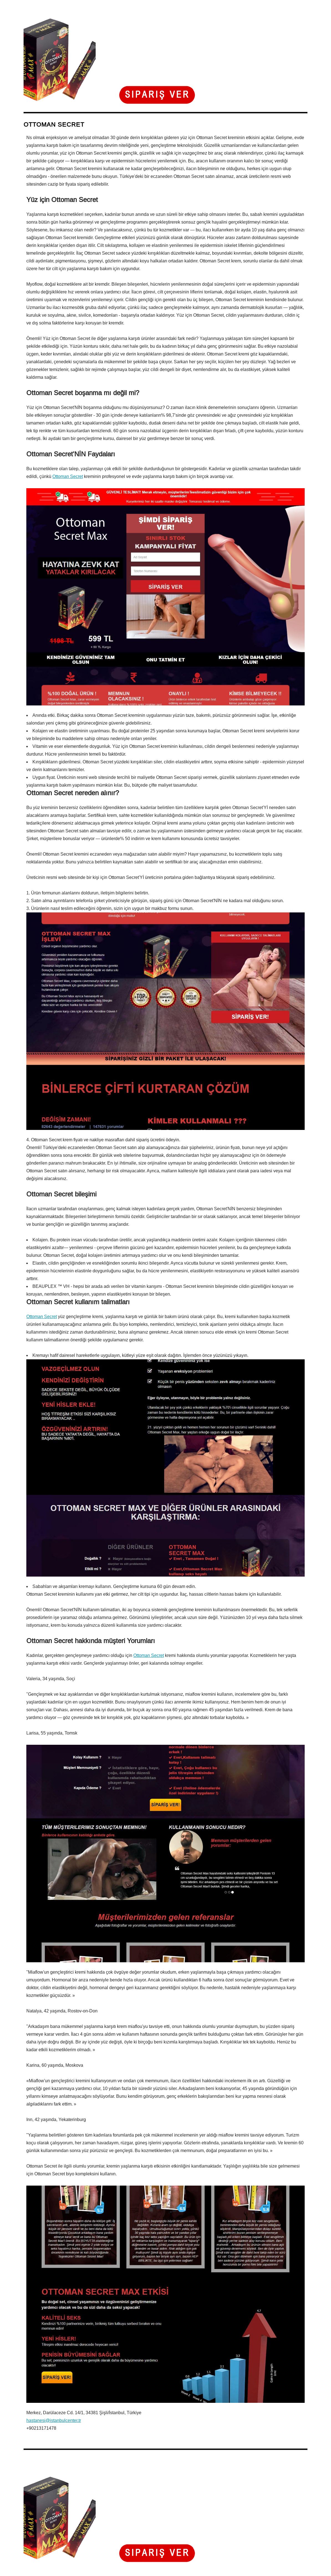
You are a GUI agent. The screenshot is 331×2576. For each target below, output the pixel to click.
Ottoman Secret (67, 476)
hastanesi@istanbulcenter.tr (53, 2420)
